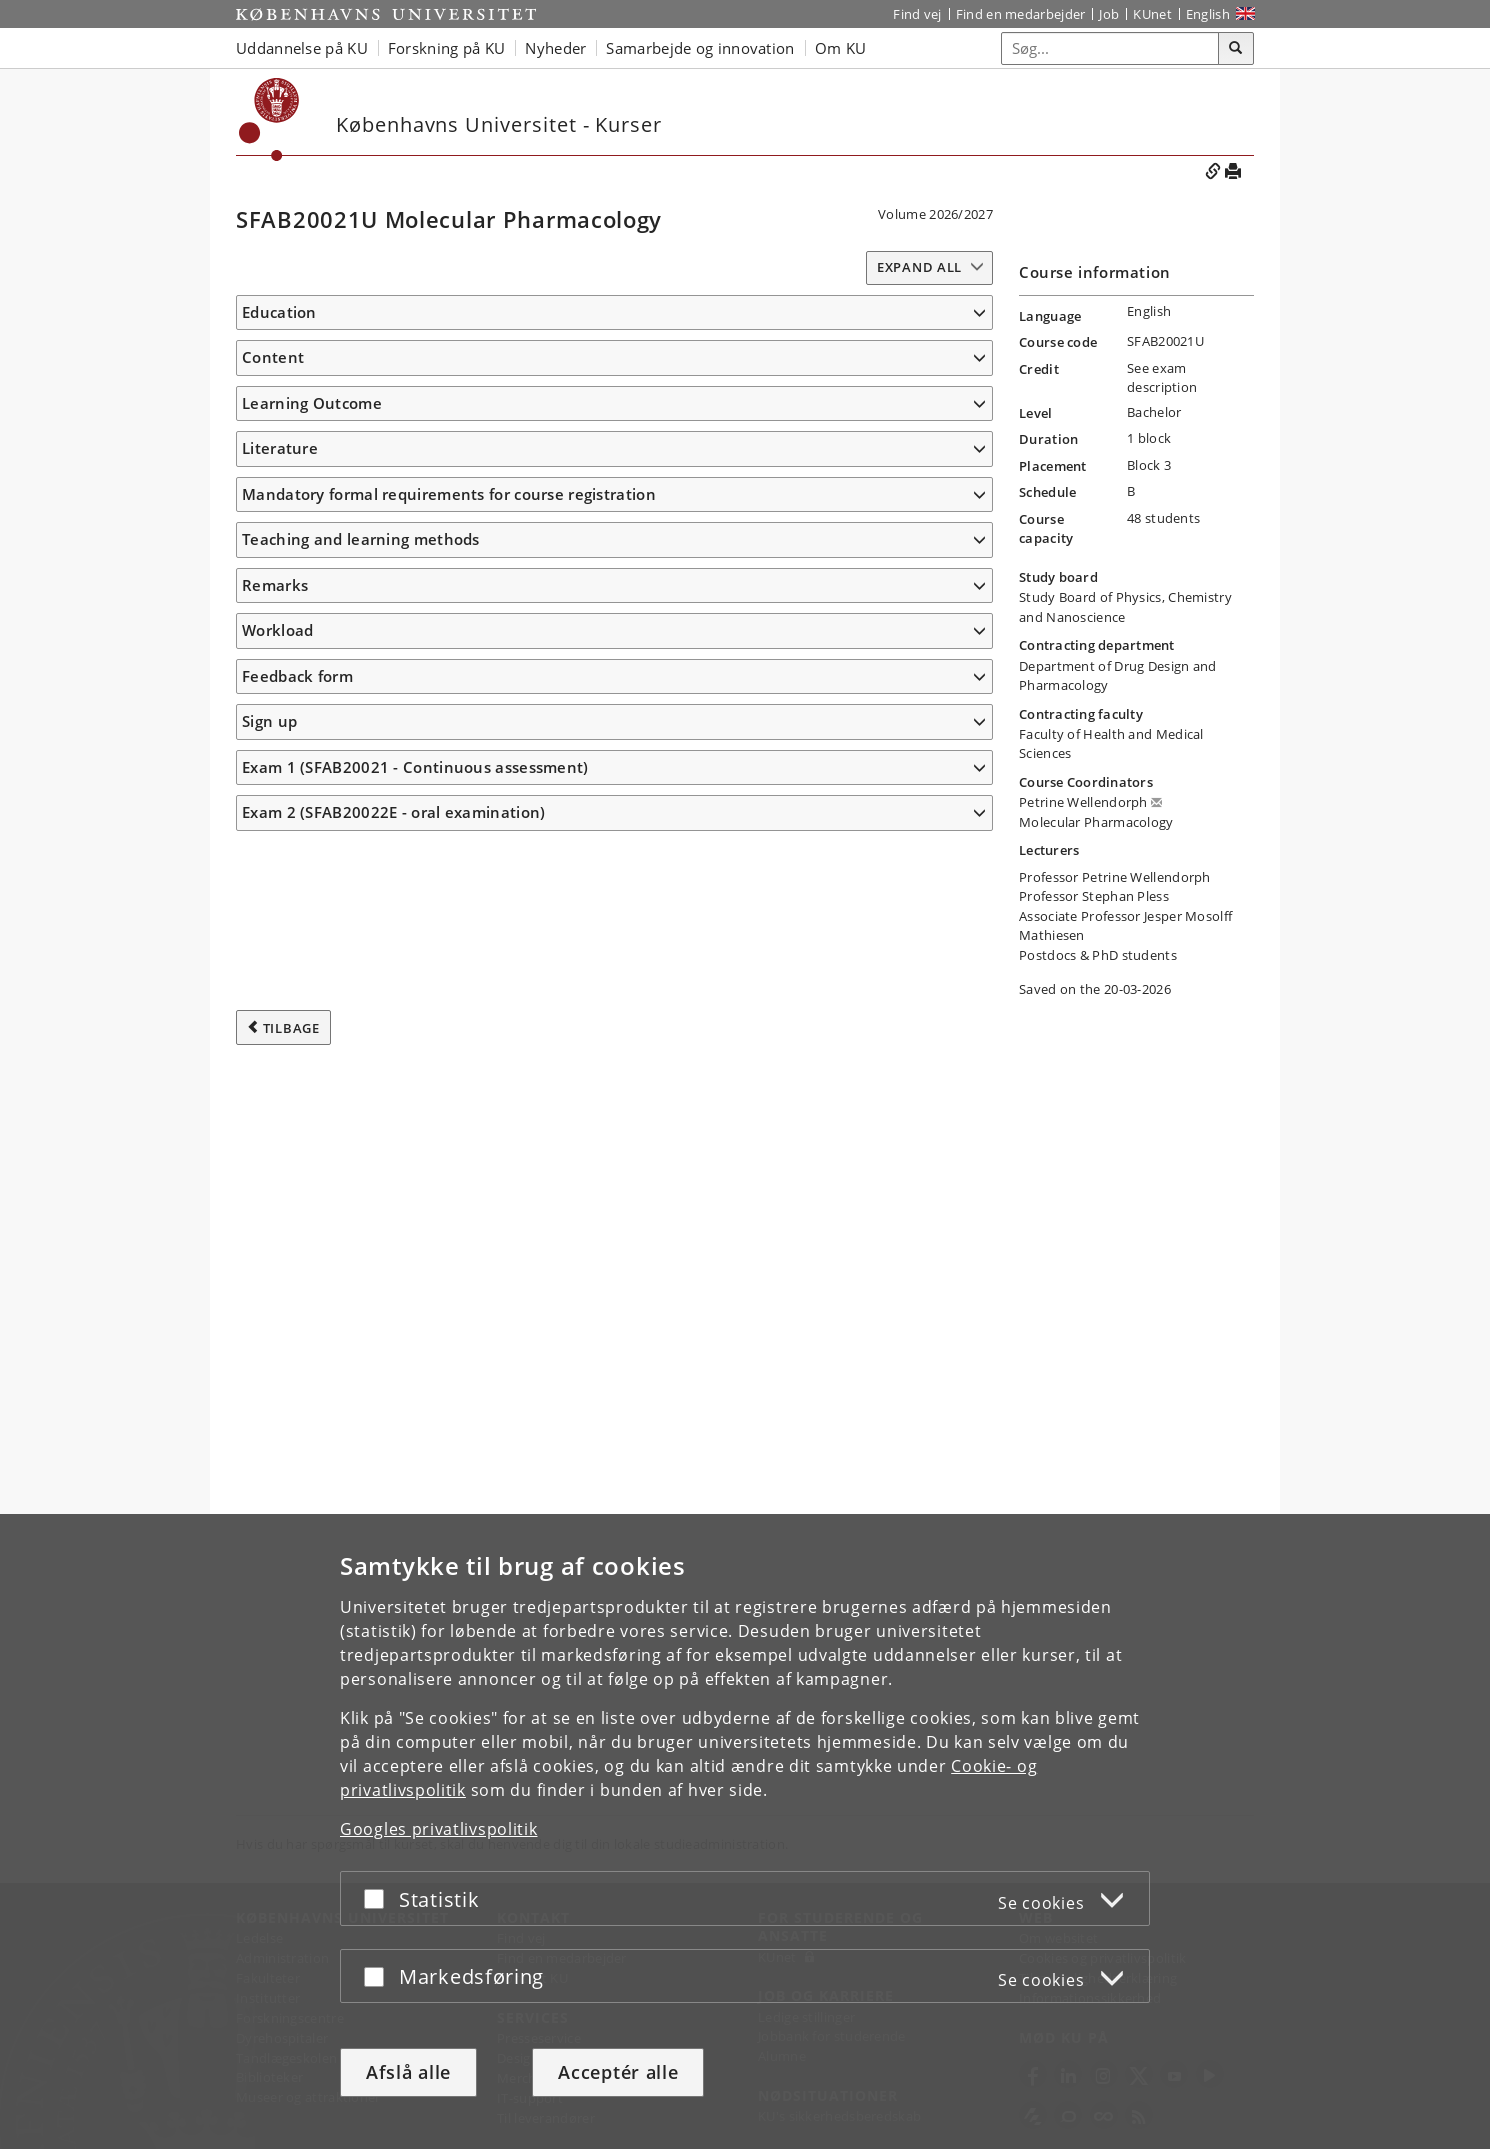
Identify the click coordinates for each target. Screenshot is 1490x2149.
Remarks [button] (275, 1463)
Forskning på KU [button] (447, 48)
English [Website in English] (1208, 14)
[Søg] (1236, 49)
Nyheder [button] (555, 48)
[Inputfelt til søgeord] (1110, 48)
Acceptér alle (618, 2072)
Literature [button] (280, 1238)
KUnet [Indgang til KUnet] (1152, 14)
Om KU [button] (841, 48)
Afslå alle (408, 2072)
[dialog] (745, 1831)
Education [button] (279, 312)
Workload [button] (277, 1508)
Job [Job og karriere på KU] (1109, 14)
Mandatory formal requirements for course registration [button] (449, 1372)
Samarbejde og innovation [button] (700, 48)
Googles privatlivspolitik (439, 1829)
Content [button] (273, 406)
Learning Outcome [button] (312, 598)
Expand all (919, 267)
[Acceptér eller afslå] (379, 1898)
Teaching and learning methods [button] (361, 1417)
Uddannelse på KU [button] (302, 48)
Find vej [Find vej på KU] (917, 14)
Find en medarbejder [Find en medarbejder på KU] (1021, 14)
